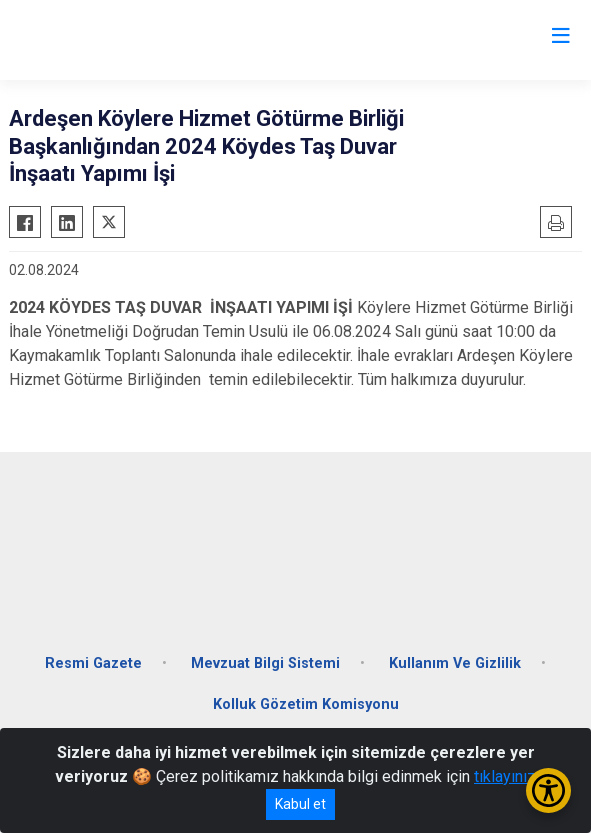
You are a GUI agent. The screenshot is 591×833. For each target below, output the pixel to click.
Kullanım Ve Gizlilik (455, 663)
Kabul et (300, 804)
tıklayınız (505, 776)
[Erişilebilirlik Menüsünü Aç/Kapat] (548, 790)
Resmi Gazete (93, 663)
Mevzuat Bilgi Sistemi (265, 663)
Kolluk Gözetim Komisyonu (306, 704)
